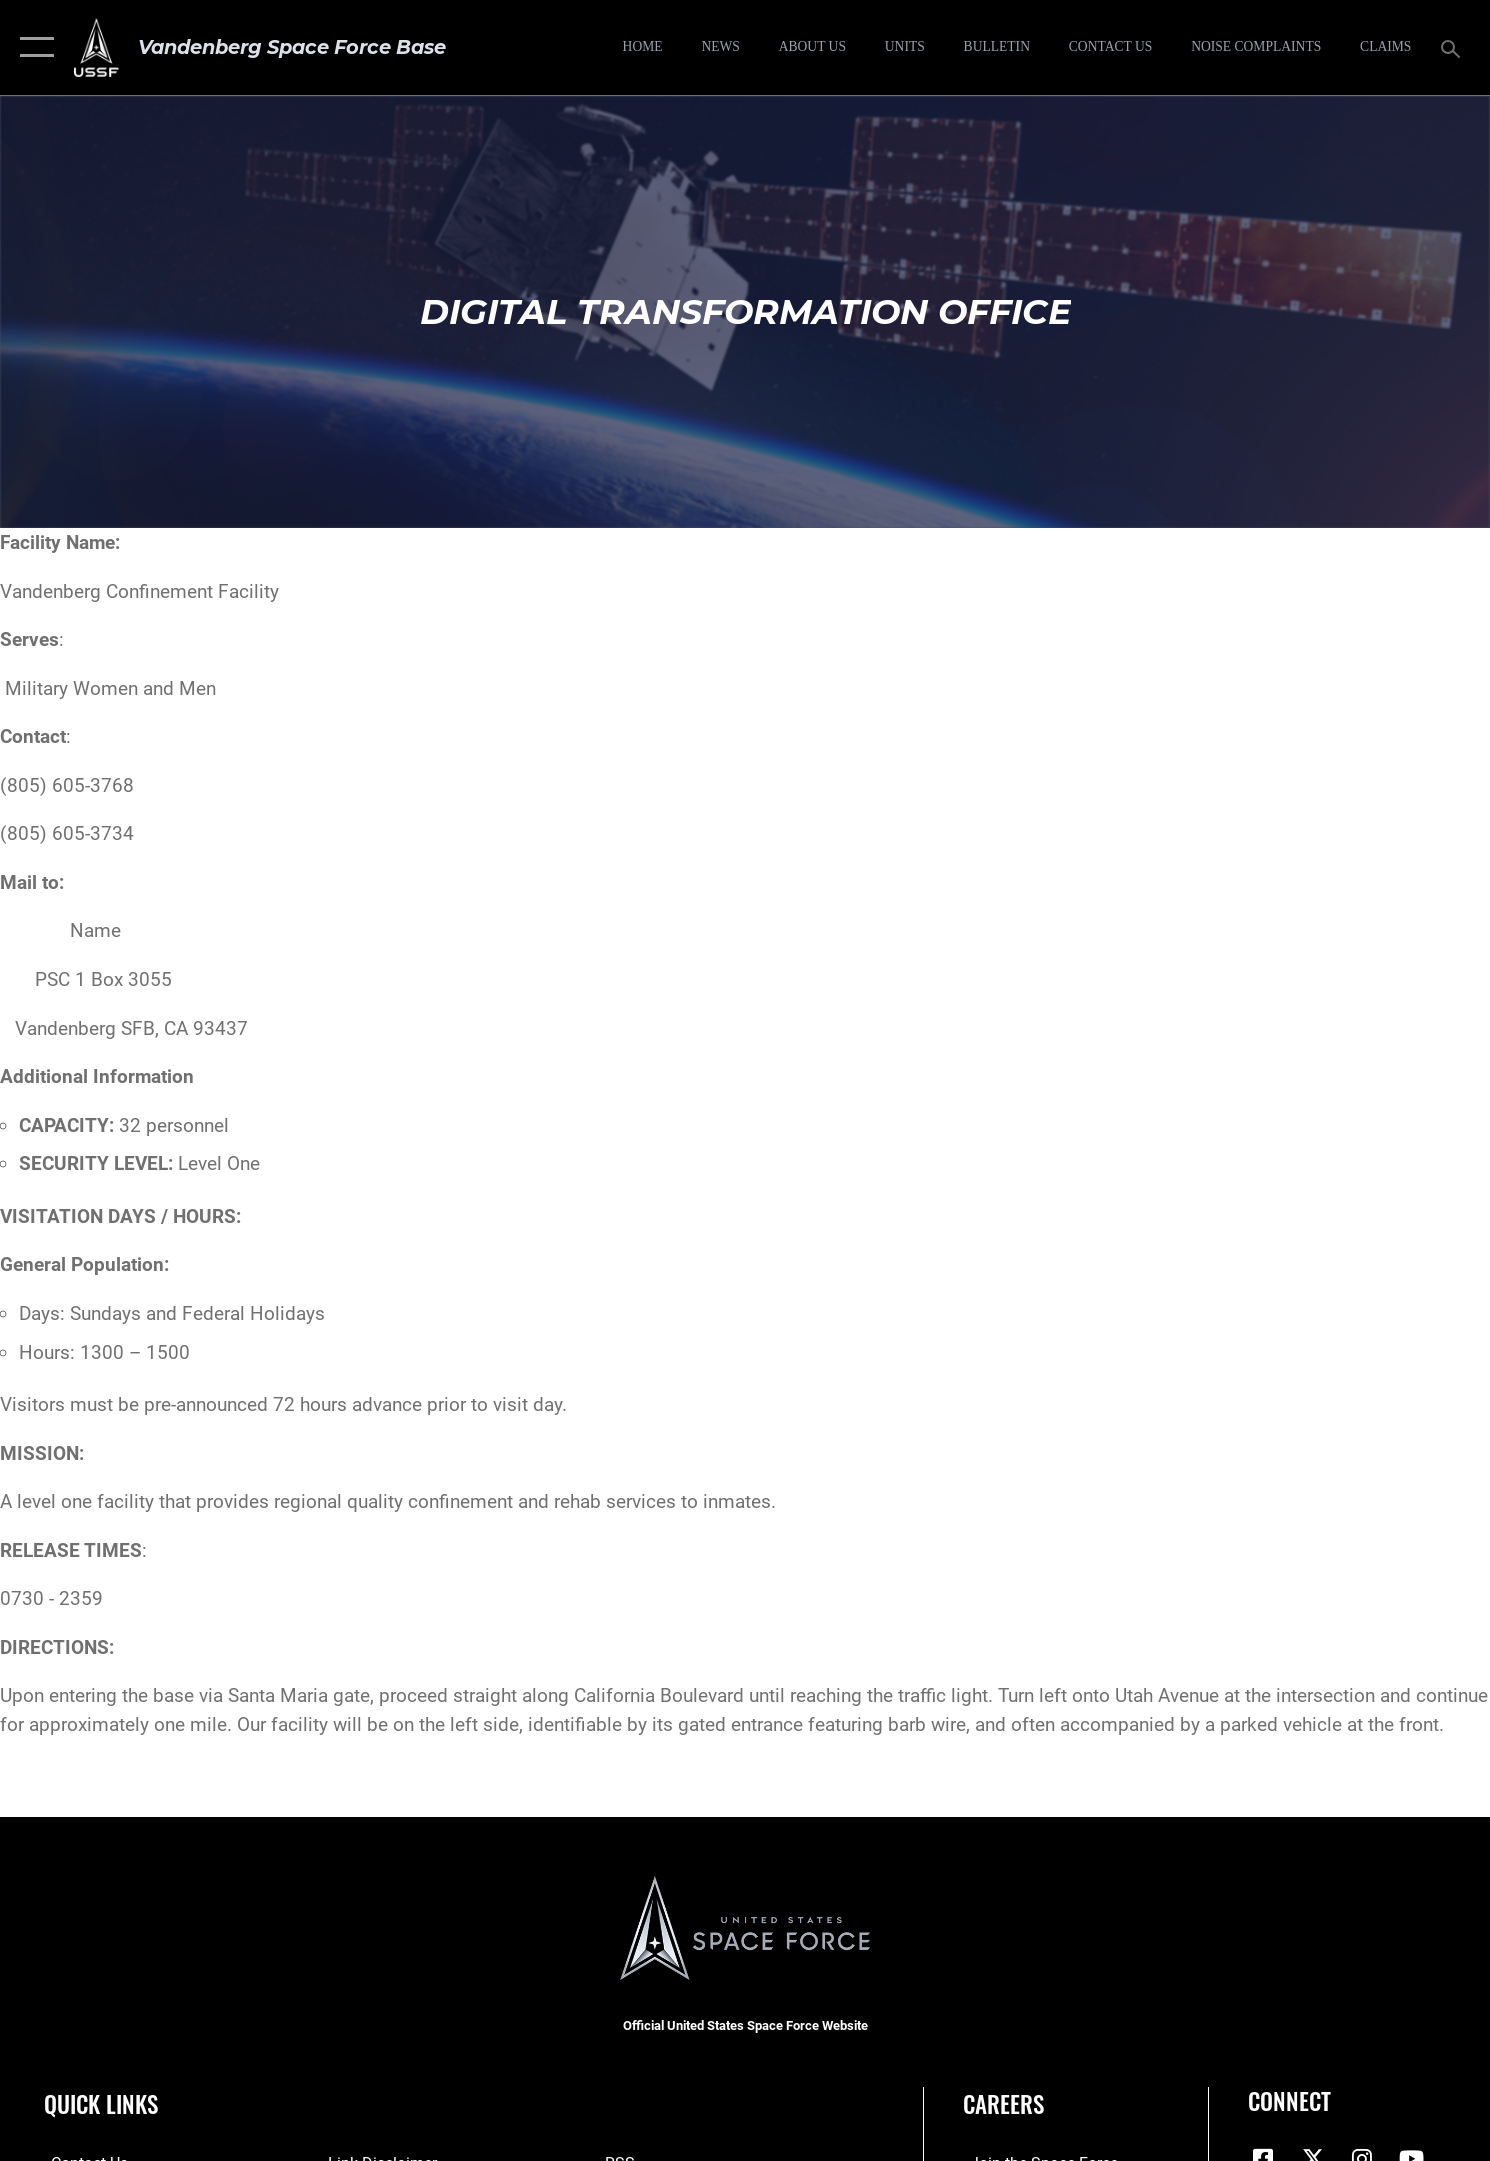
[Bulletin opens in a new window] (997, 48)
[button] (32, 47)
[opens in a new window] (1256, 48)
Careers (1003, 2104)
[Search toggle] (1453, 47)
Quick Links (101, 2104)
